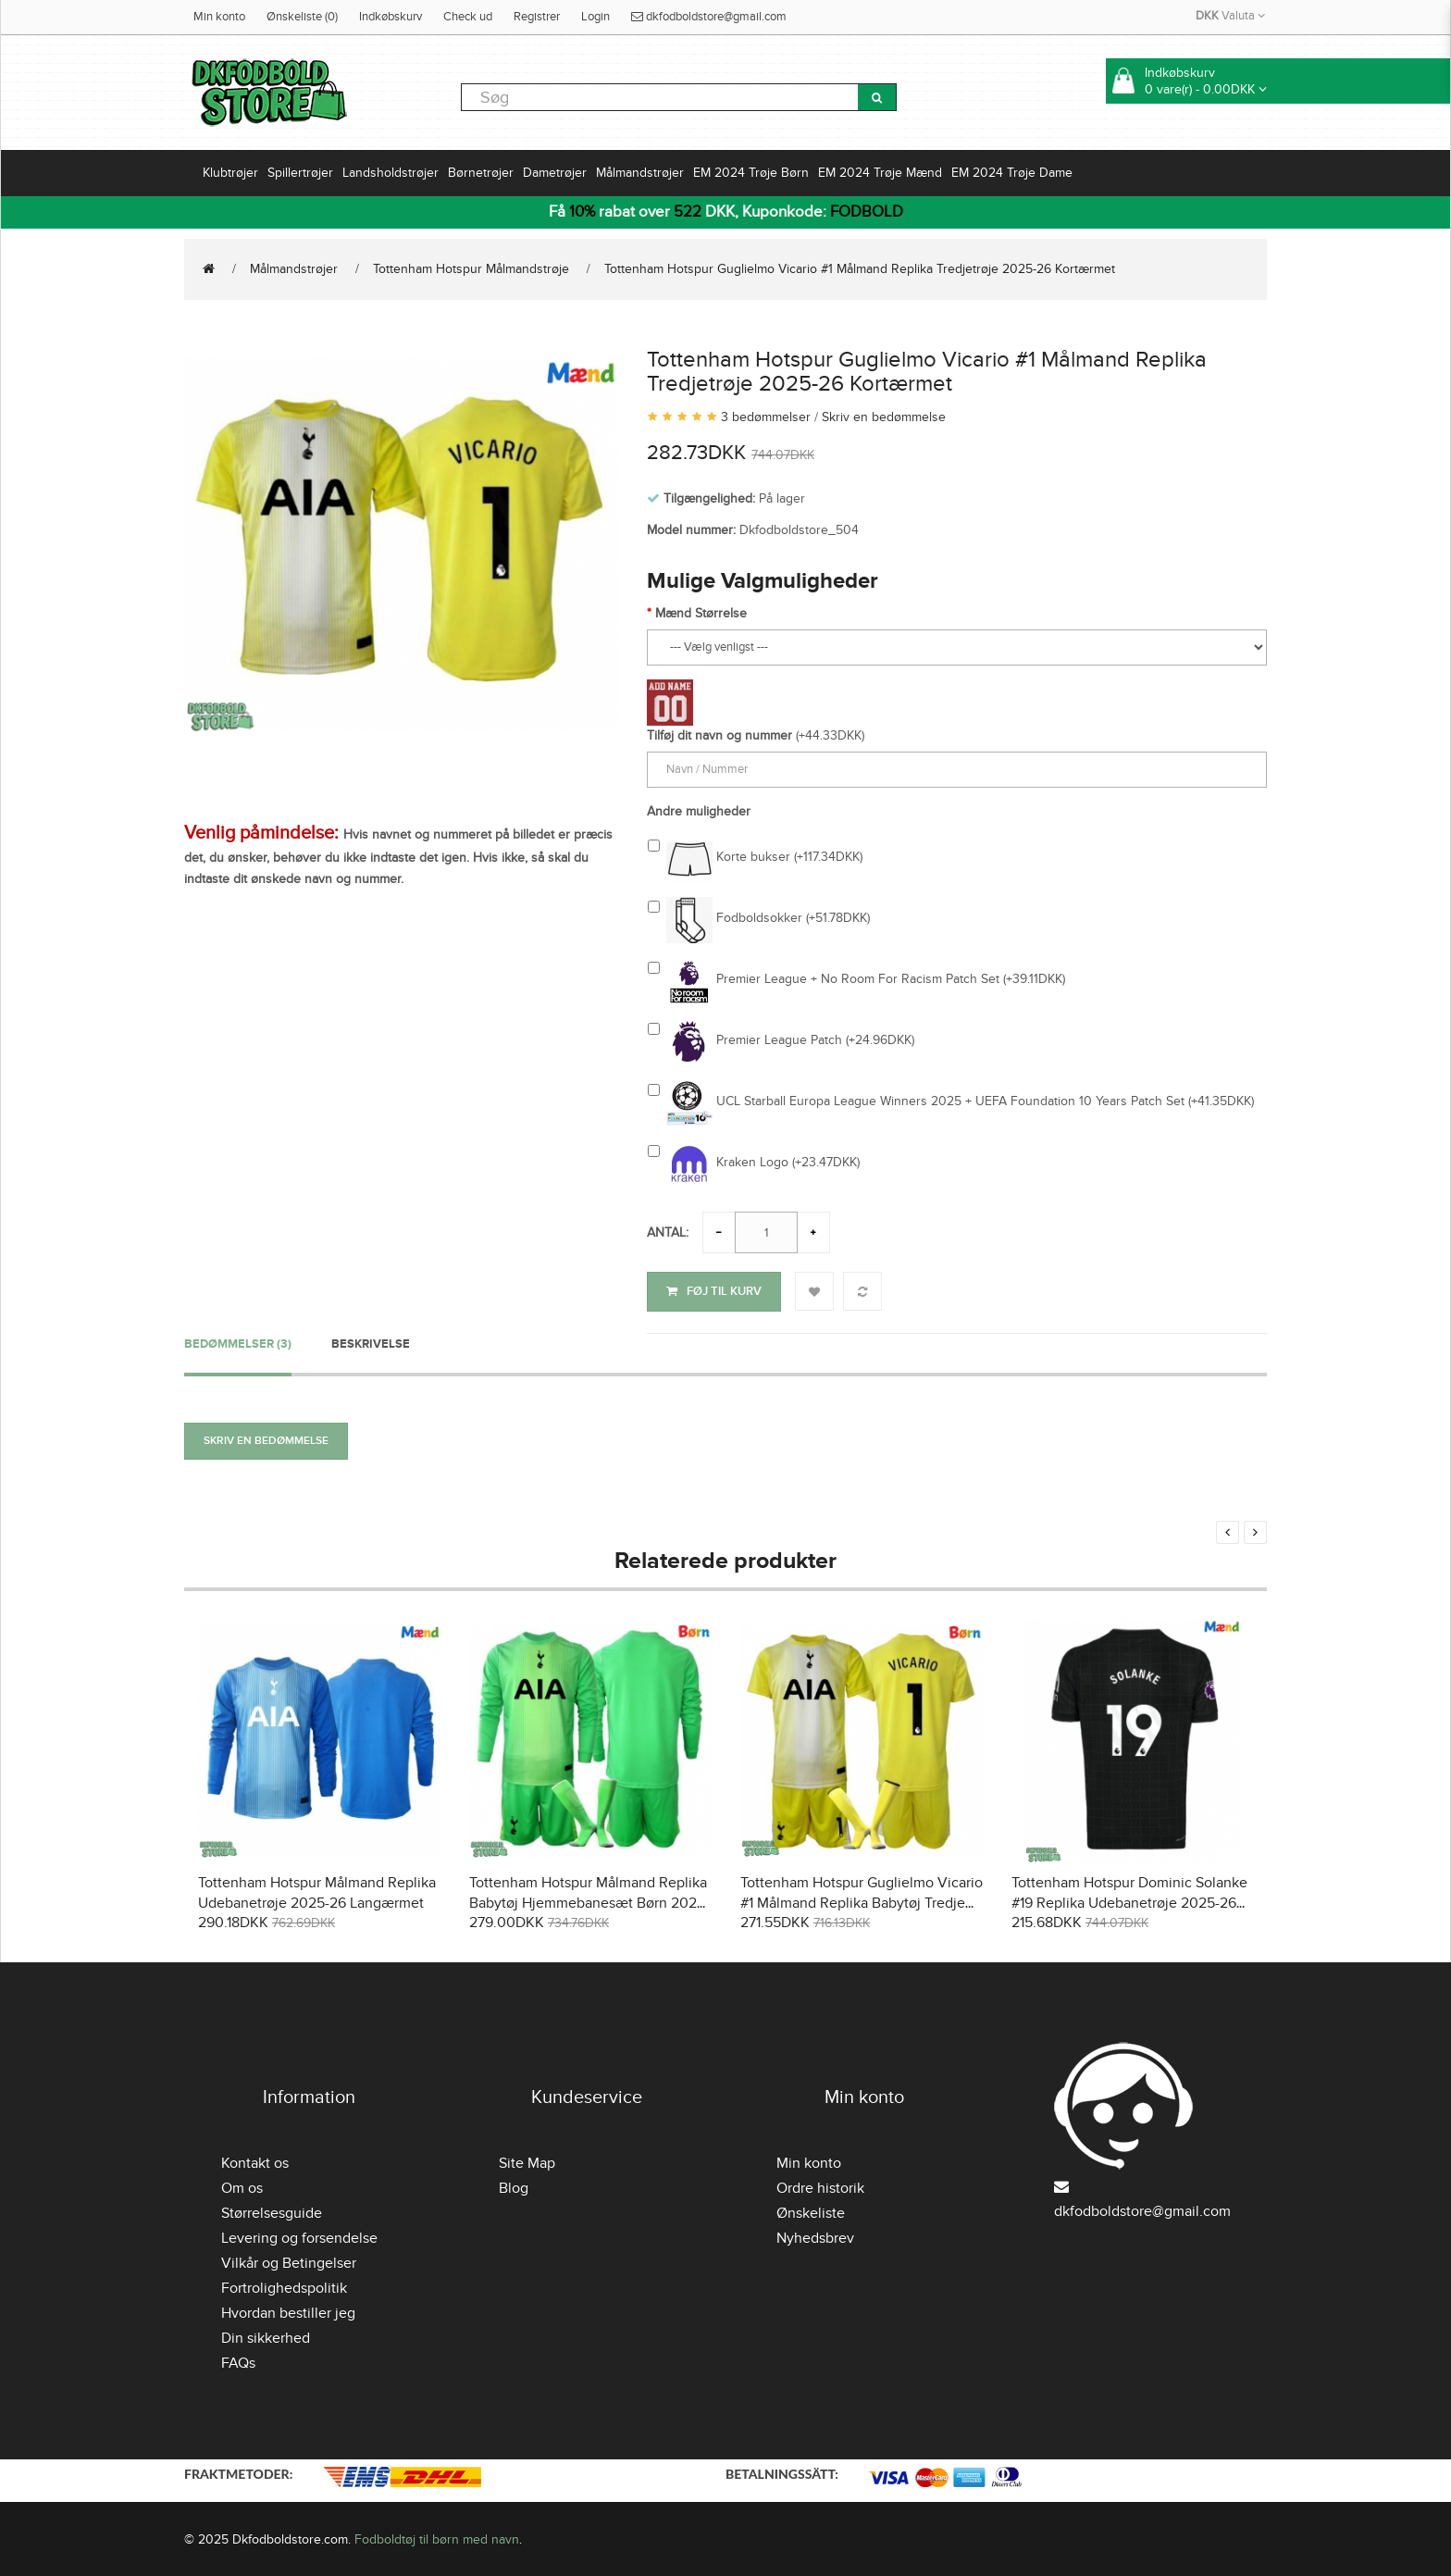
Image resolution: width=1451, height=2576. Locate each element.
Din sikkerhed (265, 2336)
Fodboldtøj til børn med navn (436, 2537)
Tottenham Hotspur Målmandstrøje (471, 269)
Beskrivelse (370, 1341)
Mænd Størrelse (701, 613)
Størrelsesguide (271, 2211)
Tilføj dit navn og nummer (719, 735)
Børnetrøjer (481, 172)
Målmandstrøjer (640, 172)
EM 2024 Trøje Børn (751, 172)
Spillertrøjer (300, 172)
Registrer (537, 16)
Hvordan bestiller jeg (288, 2311)
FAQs (238, 2361)
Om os (242, 2186)
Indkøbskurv (390, 16)
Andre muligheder (698, 811)
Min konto (219, 16)
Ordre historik (820, 2186)
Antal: (667, 1232)
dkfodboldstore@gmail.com (709, 16)
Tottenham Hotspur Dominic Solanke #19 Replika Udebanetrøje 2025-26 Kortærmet (1129, 1901)
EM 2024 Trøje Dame (1012, 172)
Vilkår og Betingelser (288, 2261)
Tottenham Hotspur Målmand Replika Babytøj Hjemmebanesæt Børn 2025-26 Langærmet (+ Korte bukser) (589, 1901)
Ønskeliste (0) (302, 16)
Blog (513, 2186)
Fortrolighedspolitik (284, 2286)
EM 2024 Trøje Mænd (880, 172)
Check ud (467, 16)
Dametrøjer (555, 172)
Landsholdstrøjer (390, 172)
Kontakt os (255, 2161)
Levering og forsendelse (299, 2236)
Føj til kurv (714, 1291)
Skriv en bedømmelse (884, 417)
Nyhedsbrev (815, 2236)
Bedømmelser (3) (237, 1341)
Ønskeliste (810, 2211)
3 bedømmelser (766, 417)
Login (595, 16)
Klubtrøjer (230, 172)
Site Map (527, 2161)
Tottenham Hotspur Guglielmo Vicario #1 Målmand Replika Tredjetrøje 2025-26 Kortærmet (859, 269)
